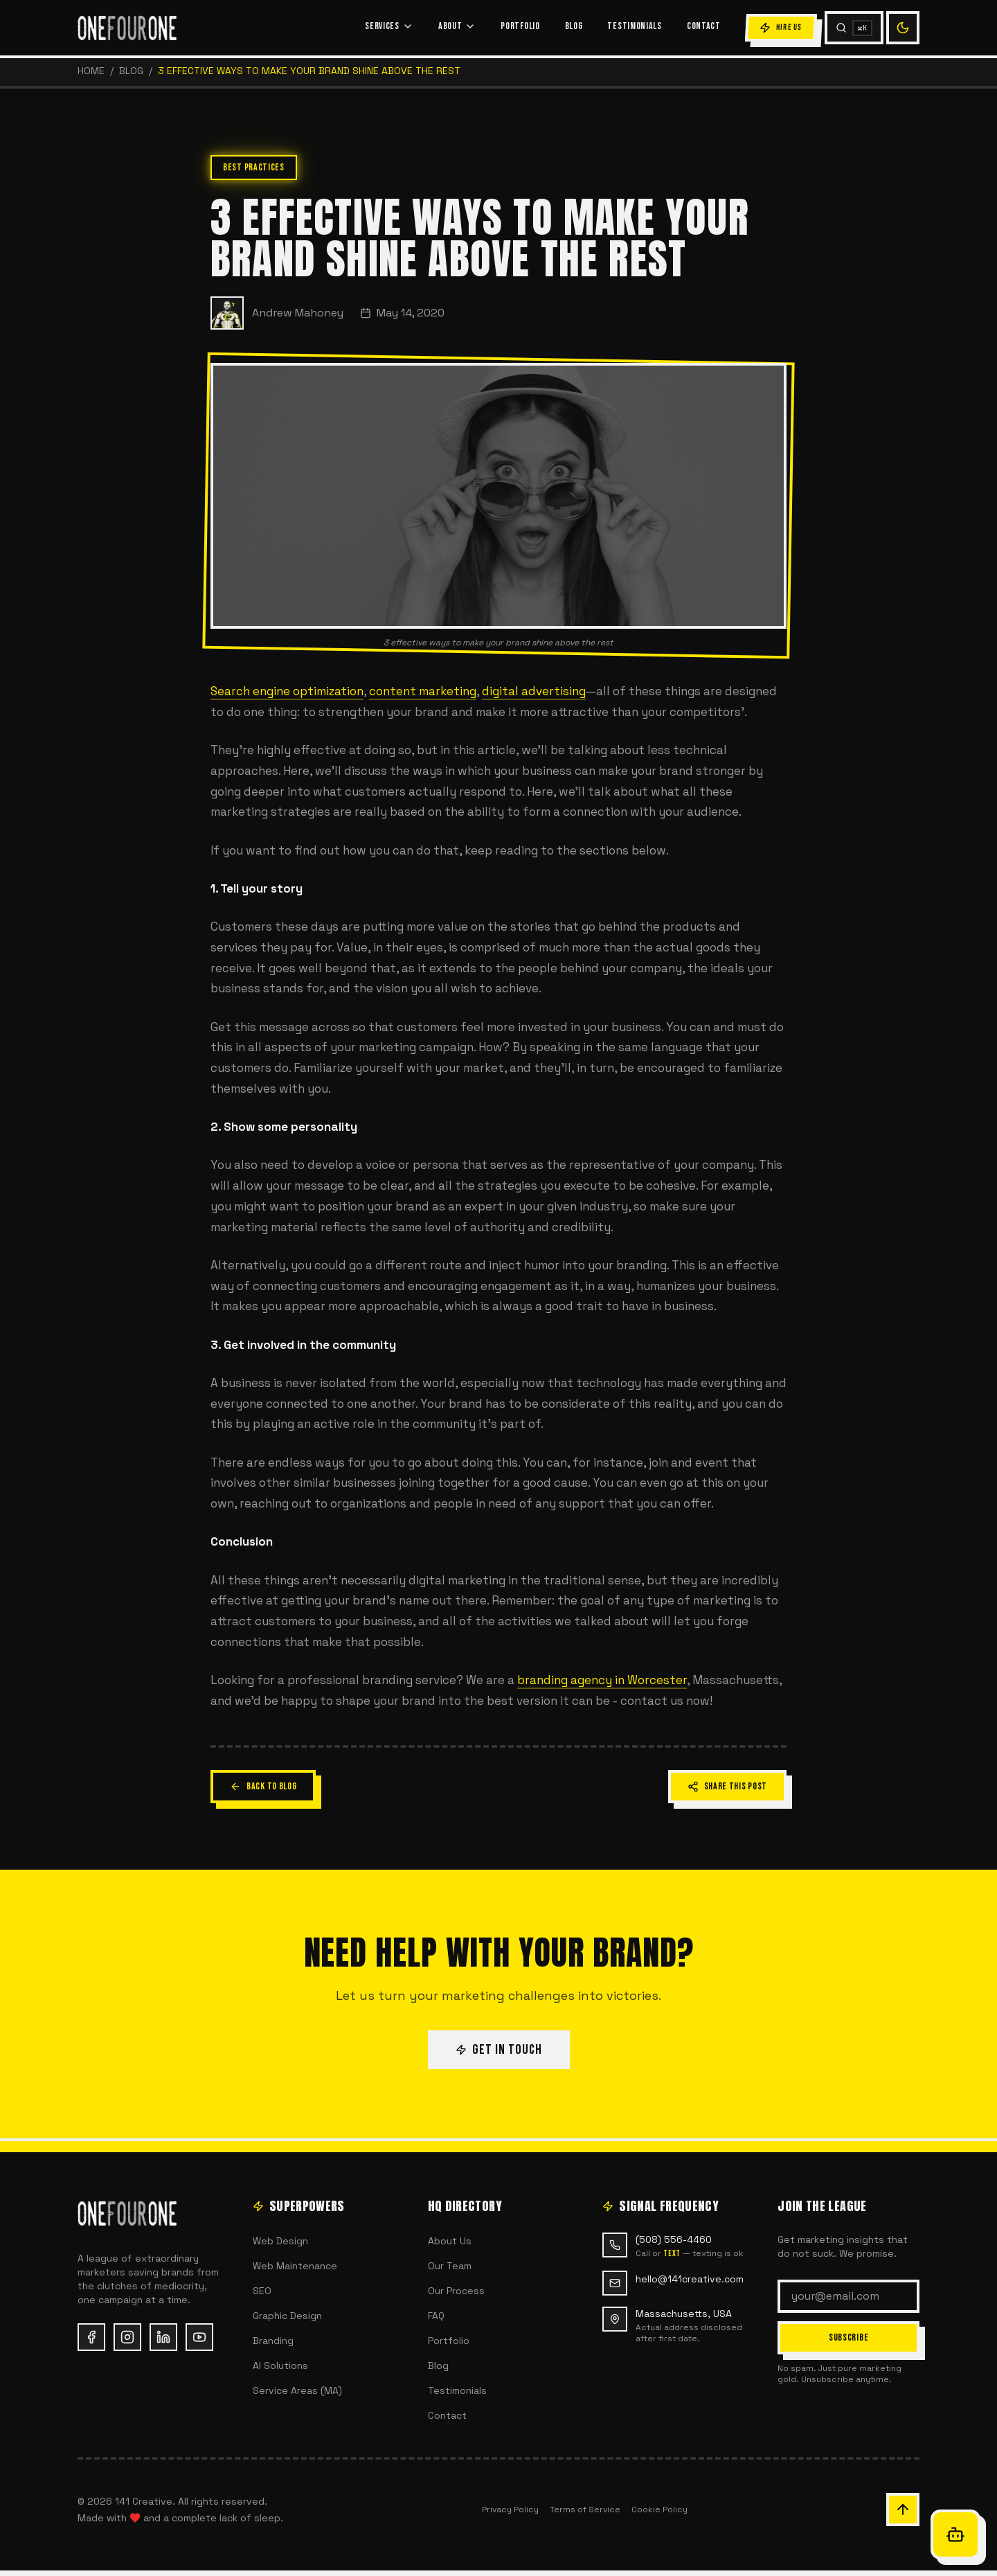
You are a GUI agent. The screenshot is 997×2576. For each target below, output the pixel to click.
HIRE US (780, 27)
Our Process (456, 2290)
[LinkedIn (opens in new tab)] (163, 2337)
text (671, 2253)
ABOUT (457, 26)
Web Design (280, 2241)
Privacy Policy (510, 2509)
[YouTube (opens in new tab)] (199, 2337)
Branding (273, 2340)
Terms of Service (585, 2509)
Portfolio (448, 2340)
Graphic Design (287, 2315)
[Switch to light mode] (902, 27)
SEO (262, 2290)
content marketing (422, 691)
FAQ (436, 2315)
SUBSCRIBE (848, 2337)
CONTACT (704, 26)
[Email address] (848, 2296)
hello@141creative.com (690, 2279)
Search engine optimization (286, 691)
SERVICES (389, 26)
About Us (449, 2241)
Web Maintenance (295, 2266)
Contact (447, 2415)
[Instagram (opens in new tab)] (127, 2337)
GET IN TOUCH (499, 2049)
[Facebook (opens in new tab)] (91, 2337)
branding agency (564, 1680)
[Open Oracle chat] (955, 2534)
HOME (91, 70)
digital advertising (534, 691)
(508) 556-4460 (674, 2239)
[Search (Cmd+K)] (854, 27)
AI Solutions (280, 2365)
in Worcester (649, 1680)
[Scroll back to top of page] (902, 2509)
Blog (131, 70)
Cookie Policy (659, 2509)
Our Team (449, 2266)
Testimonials (457, 2390)
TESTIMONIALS (634, 26)
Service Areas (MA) (297, 2390)
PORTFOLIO (520, 26)
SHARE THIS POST (728, 1786)
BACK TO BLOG (263, 1786)
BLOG (574, 26)
